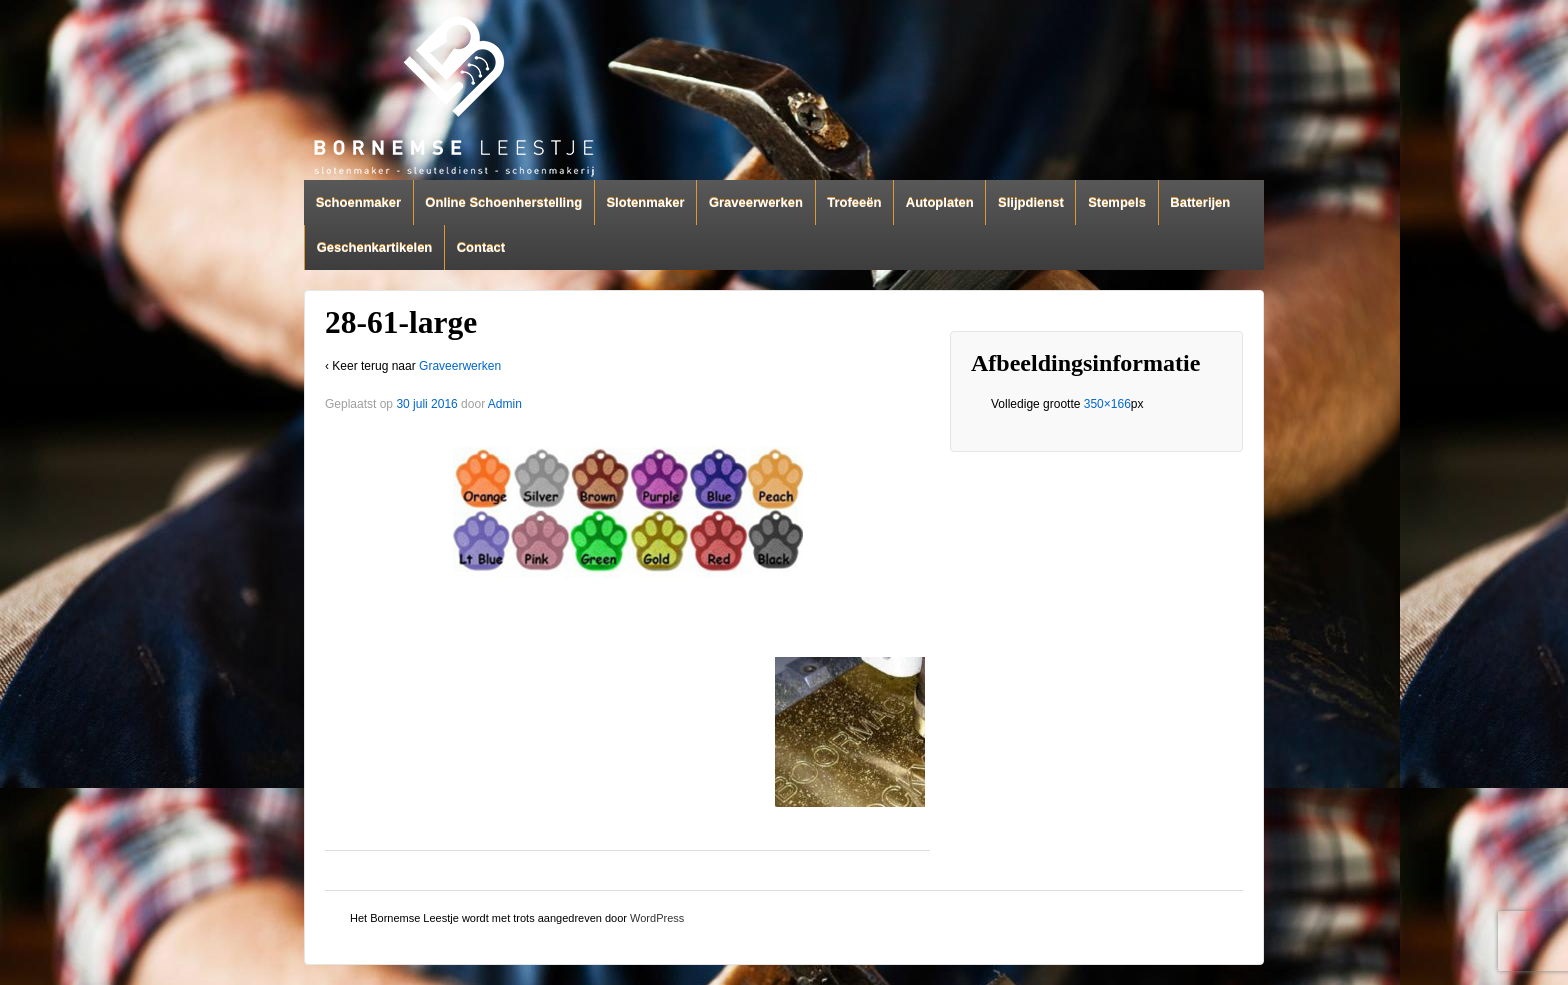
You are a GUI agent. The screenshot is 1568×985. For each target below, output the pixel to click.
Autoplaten (940, 202)
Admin (505, 404)
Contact (481, 247)
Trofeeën (854, 202)
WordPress (657, 918)
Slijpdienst (1031, 202)
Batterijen (1200, 202)
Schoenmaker (358, 202)
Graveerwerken (756, 202)
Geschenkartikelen (375, 247)
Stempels (1117, 202)
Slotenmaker (645, 202)
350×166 (1107, 404)
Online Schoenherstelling (503, 202)
